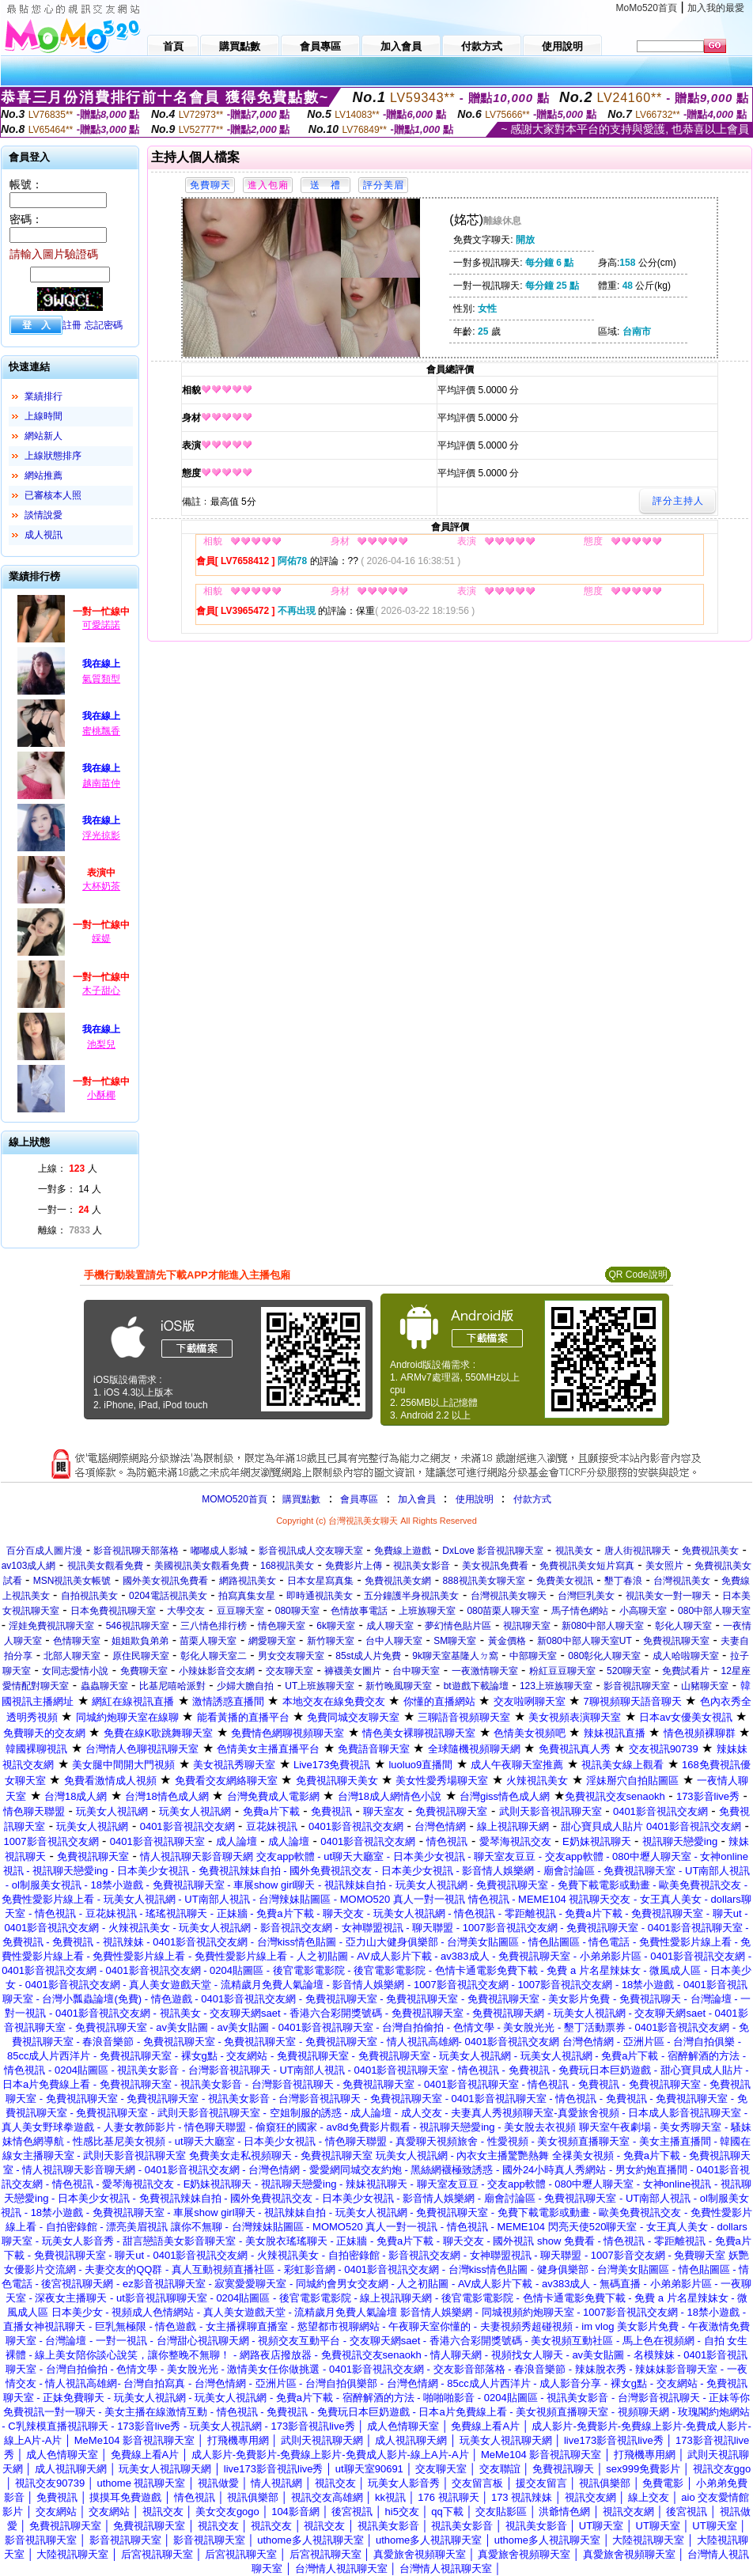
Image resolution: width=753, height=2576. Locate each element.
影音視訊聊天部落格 (136, 1550)
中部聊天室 (533, 1655)
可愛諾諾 (101, 625)
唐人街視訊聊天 (637, 1550)
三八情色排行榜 (213, 1625)
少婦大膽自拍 (245, 1685)
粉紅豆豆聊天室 (562, 1670)
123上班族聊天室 (556, 1685)
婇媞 (101, 938)
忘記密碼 (104, 325)
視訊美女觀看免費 (105, 1565)
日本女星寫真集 (320, 1580)
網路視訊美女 (247, 1580)
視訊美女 (574, 1550)
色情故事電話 (359, 1610)
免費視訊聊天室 (676, 1640)
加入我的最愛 (715, 7)
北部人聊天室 (72, 1655)
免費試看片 (685, 1670)
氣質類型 (101, 678)
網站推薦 (43, 475)
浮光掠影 (101, 835)
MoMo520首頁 (646, 7)
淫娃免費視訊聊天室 (51, 1625)
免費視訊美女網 (398, 1580)
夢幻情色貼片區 (458, 1625)
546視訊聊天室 (137, 1625)
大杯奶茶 (101, 886)
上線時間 (43, 416)
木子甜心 (101, 990)
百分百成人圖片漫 (44, 1550)
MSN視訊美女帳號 (72, 1580)
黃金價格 (507, 1640)
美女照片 (664, 1565)
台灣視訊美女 (681, 1580)
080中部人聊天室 (714, 1610)
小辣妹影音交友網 (217, 1670)
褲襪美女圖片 (352, 1670)
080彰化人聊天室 (604, 1655)
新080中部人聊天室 (603, 1625)
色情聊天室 (76, 1640)
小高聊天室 (643, 1610)
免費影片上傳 (353, 1565)
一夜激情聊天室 (485, 1670)
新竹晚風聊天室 (398, 1685)
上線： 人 (67, 1168)
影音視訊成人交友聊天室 (311, 1550)
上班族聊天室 (427, 1610)
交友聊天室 (289, 1670)
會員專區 (359, 1499)
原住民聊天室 (140, 1655)
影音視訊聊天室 (637, 1685)
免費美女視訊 (564, 1580)
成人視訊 (43, 534)
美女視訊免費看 (495, 1565)
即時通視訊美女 (319, 1595)
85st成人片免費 (368, 1655)
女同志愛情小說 (75, 1670)
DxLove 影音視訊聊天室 (492, 1550)
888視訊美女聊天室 (484, 1580)
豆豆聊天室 (240, 1610)
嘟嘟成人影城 (219, 1550)
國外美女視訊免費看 (165, 1580)
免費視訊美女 (710, 1550)
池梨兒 (101, 1044)
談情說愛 (43, 515)
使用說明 (475, 1499)
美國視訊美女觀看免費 (201, 1565)
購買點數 (300, 1499)
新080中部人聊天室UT (584, 1640)
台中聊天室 (416, 1670)
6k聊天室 (335, 1625)
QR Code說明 (637, 1274)
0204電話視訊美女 (168, 1595)
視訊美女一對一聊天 (668, 1595)
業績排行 (43, 396)
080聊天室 (297, 1610)
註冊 (71, 325)
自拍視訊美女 (89, 1595)
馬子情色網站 (579, 1610)
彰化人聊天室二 (213, 1655)
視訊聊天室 (527, 1625)
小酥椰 (101, 1094)
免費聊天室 (144, 1670)
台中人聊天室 (393, 1640)
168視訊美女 (287, 1565)
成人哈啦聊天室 (686, 1655)
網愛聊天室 (272, 1640)
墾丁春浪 (623, 1580)
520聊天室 (629, 1670)
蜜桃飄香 (101, 731)
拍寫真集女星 (246, 1595)
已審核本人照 (53, 495)
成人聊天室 (390, 1625)
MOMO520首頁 (234, 1499)
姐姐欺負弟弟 (140, 1640)
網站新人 (43, 435)
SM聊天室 (454, 1640)
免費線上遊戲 (402, 1550)
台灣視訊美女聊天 (509, 1595)
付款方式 (532, 1499)
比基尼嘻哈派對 (172, 1685)
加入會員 (417, 1499)
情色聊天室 (281, 1625)
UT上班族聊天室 (319, 1685)
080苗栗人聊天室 (503, 1610)
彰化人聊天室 (683, 1625)
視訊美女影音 (421, 1565)
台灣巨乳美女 (586, 1595)
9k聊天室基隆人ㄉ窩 (455, 1655)
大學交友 (186, 1610)
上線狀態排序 (53, 455)
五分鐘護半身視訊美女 (411, 1595)
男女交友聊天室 (291, 1655)
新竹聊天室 (330, 1640)
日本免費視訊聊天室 (113, 1610)
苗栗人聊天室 (208, 1640)
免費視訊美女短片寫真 (586, 1565)
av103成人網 (29, 1565)
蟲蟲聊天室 (104, 1685)
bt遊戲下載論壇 (476, 1685)
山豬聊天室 (704, 1685)
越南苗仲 (101, 783)
